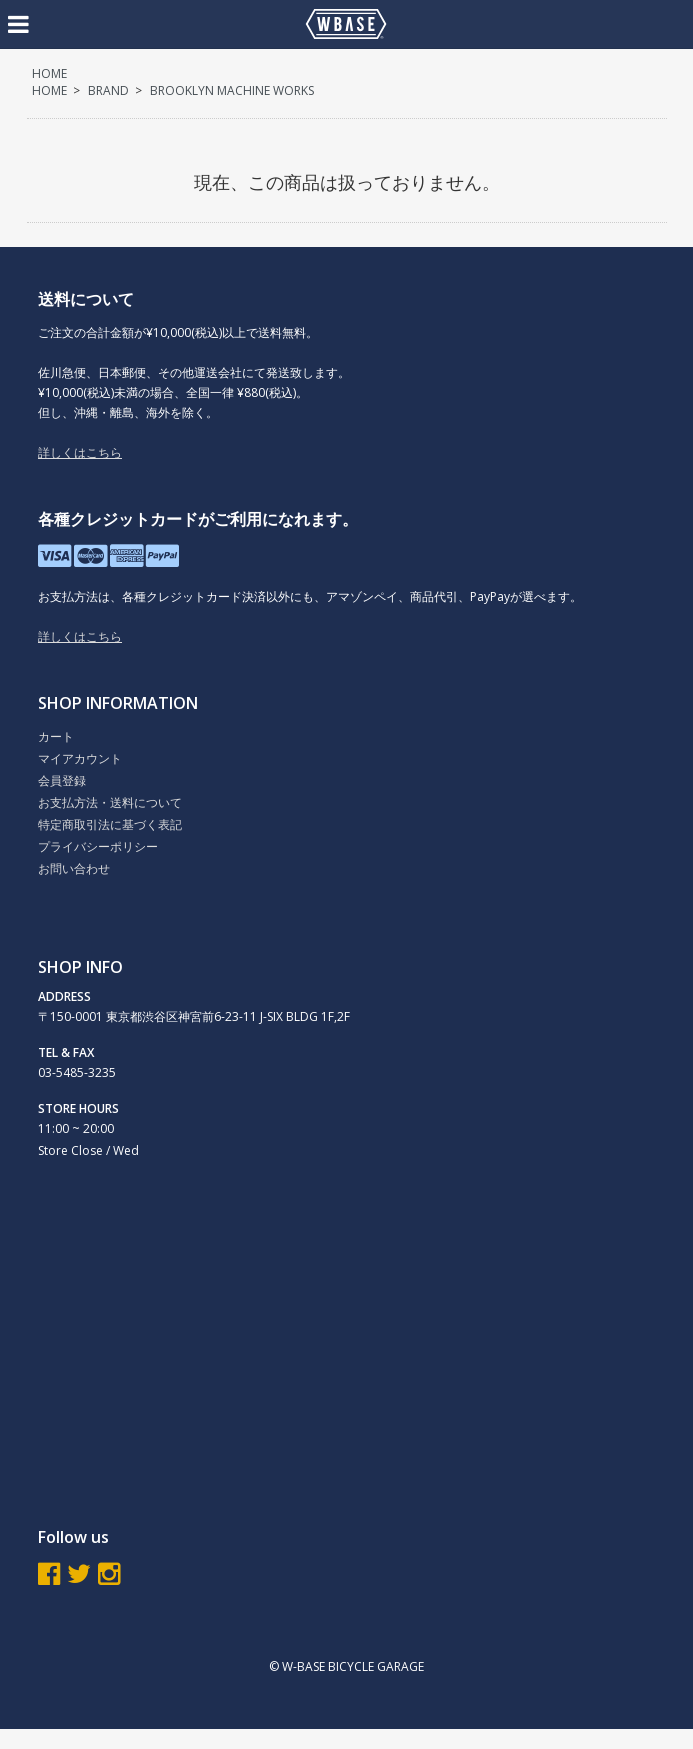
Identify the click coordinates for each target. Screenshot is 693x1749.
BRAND (108, 90)
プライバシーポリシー (98, 846)
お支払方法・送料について (110, 802)
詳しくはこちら (80, 452)
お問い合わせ (74, 868)
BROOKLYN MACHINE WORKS (232, 90)
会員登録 (62, 780)
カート (56, 736)
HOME (49, 73)
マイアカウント (80, 758)
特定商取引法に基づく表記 (110, 824)
